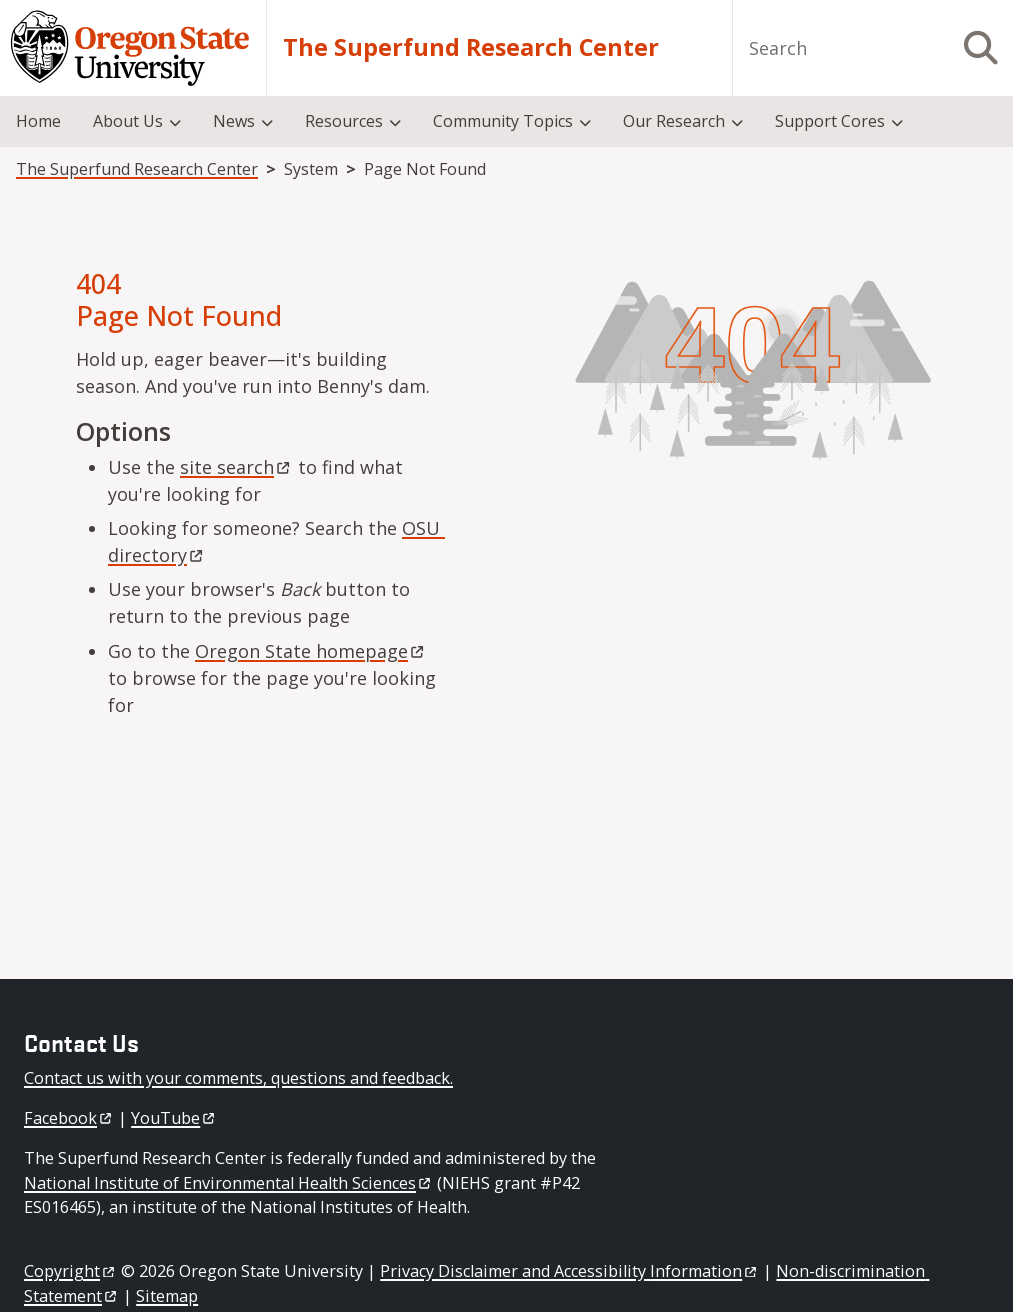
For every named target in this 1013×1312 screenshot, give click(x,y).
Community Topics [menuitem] (503, 121)
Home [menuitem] (38, 121)
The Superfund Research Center (471, 47)
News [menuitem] (234, 121)
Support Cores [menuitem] (830, 121)
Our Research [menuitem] (674, 121)
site (236, 467)
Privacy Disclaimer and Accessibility (569, 1271)
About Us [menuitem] (128, 121)
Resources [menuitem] (344, 121)
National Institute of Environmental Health (228, 1183)
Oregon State (311, 651)
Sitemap (167, 1296)
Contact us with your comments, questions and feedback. (238, 1078)
